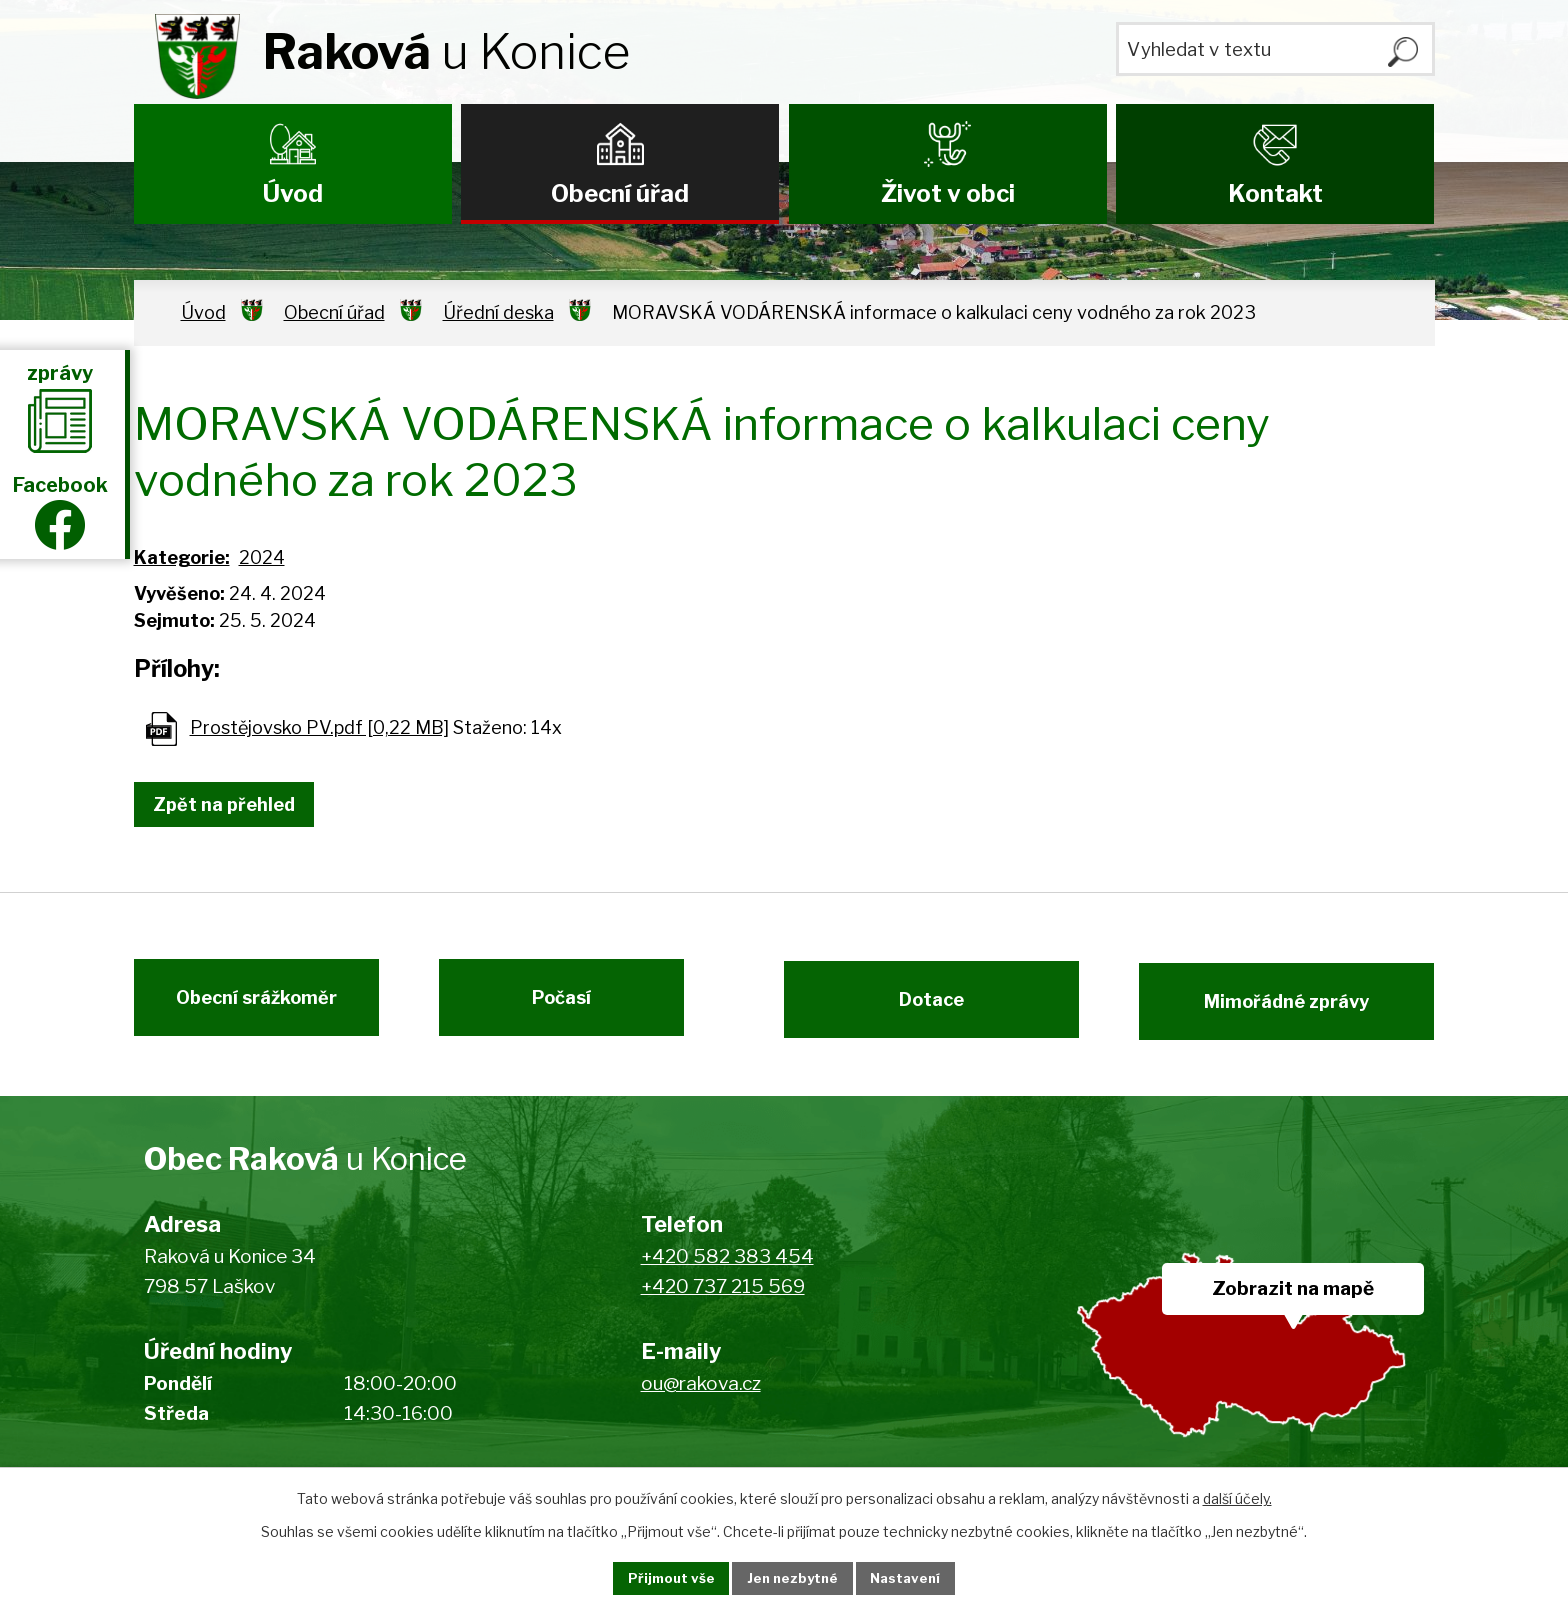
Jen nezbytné (792, 1577)
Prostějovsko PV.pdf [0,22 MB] (319, 727)
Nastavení (922, 1577)
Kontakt (1275, 193)
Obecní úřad (620, 193)
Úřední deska (498, 312)
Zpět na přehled (232, 804)
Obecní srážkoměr (246, 1007)
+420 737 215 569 (723, 1299)
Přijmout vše (655, 1577)
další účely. (1237, 1496)
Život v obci (948, 193)
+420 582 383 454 (727, 1268)
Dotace (921, 1007)
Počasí (571, 1007)
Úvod (293, 193)
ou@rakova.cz (701, 1395)
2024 (262, 557)
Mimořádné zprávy (1296, 1007)
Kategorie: (182, 557)
